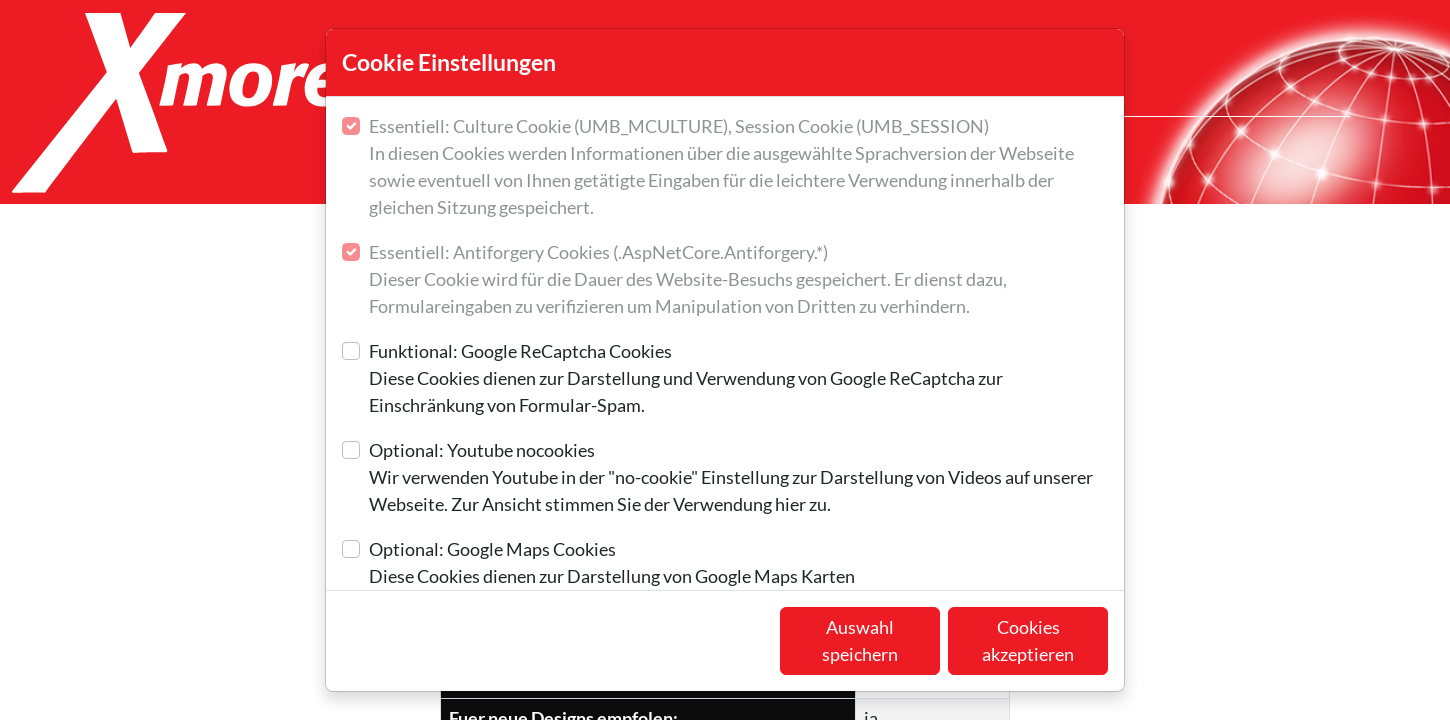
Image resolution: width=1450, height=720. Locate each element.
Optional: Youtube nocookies (738, 478)
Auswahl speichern (860, 640)
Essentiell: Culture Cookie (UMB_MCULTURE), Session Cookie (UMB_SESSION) (738, 168)
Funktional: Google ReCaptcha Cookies (738, 379)
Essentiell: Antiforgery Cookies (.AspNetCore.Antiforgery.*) (738, 280)
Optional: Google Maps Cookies (612, 564)
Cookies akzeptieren (1028, 640)
